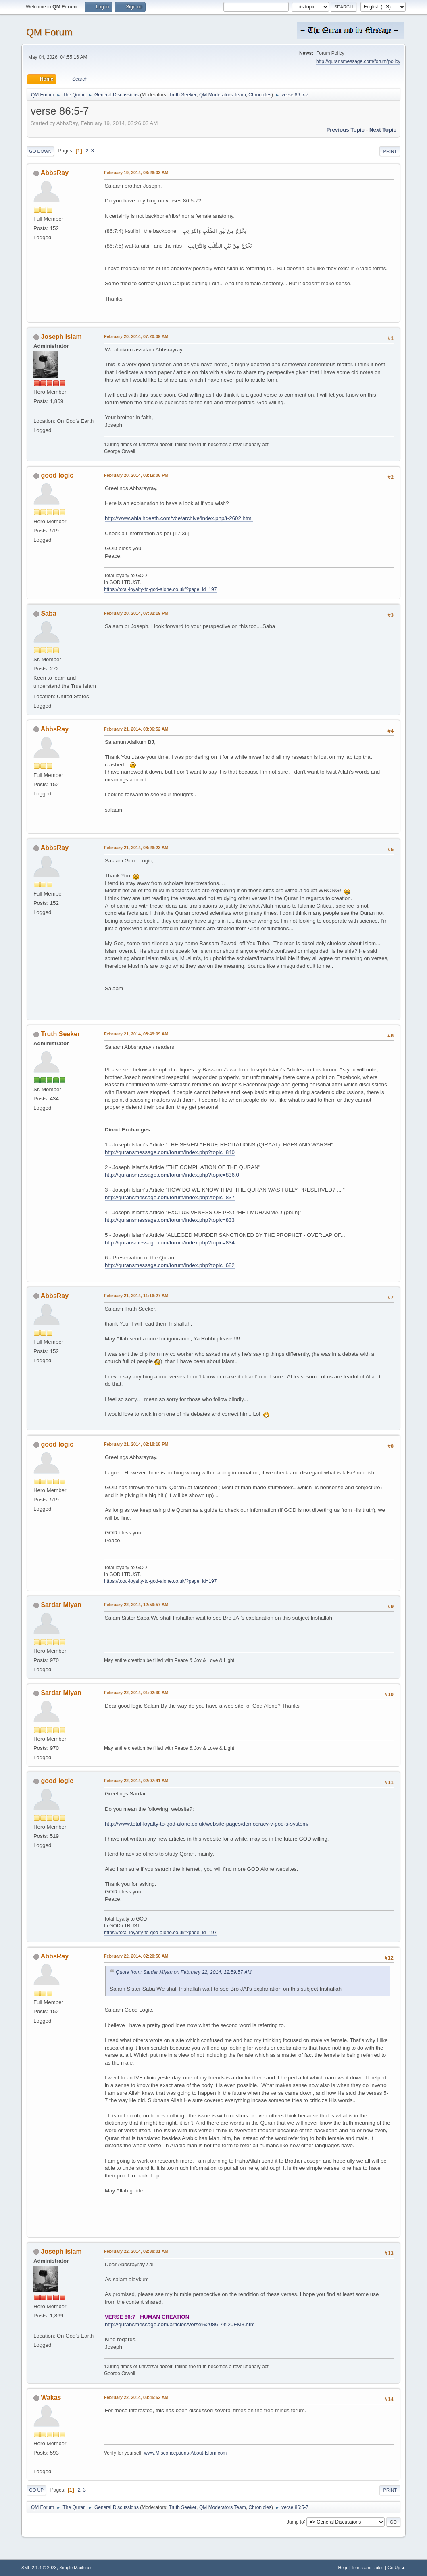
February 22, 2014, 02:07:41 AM (136, 1780)
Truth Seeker (183, 95)
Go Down (40, 151)
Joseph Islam (61, 336)
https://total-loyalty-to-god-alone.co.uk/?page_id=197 (160, 589)
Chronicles (259, 95)
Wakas (51, 2397)
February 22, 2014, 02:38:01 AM (136, 2251)
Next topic (382, 130)
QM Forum (49, 32)
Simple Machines (75, 2567)
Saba (48, 613)
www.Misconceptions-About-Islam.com (185, 2453)
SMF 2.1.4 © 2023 (39, 2567)
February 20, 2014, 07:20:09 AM (136, 336)
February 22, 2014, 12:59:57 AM (136, 1604)
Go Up (36, 2490)
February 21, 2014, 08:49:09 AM (136, 1033)
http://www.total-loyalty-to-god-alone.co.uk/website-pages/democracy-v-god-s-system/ (206, 1824)
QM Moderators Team (222, 95)
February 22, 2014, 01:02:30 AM (136, 1692)
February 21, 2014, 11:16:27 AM (136, 1295)
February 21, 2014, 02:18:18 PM (136, 1444)
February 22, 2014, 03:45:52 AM (136, 2397)
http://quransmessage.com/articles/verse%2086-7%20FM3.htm (180, 2324)
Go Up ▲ (396, 2567)
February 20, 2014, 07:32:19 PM (136, 613)
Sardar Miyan (61, 1604)
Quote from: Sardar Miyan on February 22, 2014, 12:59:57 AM (184, 1972)
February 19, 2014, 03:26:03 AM (136, 172)
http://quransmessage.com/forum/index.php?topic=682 (170, 1265)
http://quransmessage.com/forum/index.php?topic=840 (170, 1152)
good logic (57, 475)
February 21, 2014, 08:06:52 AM (136, 728)
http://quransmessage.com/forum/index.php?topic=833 (170, 1220)
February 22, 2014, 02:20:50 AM (136, 1956)
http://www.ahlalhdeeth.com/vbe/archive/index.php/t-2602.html (179, 518)
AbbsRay (55, 172)
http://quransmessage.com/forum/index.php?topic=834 (170, 1243)
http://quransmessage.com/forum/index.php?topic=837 (170, 1197)
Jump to (295, 2521)
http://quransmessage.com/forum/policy (358, 61)
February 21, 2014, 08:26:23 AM (136, 847)
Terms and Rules (367, 2567)
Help (342, 2567)
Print (390, 151)
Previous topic (345, 130)
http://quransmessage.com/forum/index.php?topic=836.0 (172, 1175)
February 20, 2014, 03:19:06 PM (136, 475)
